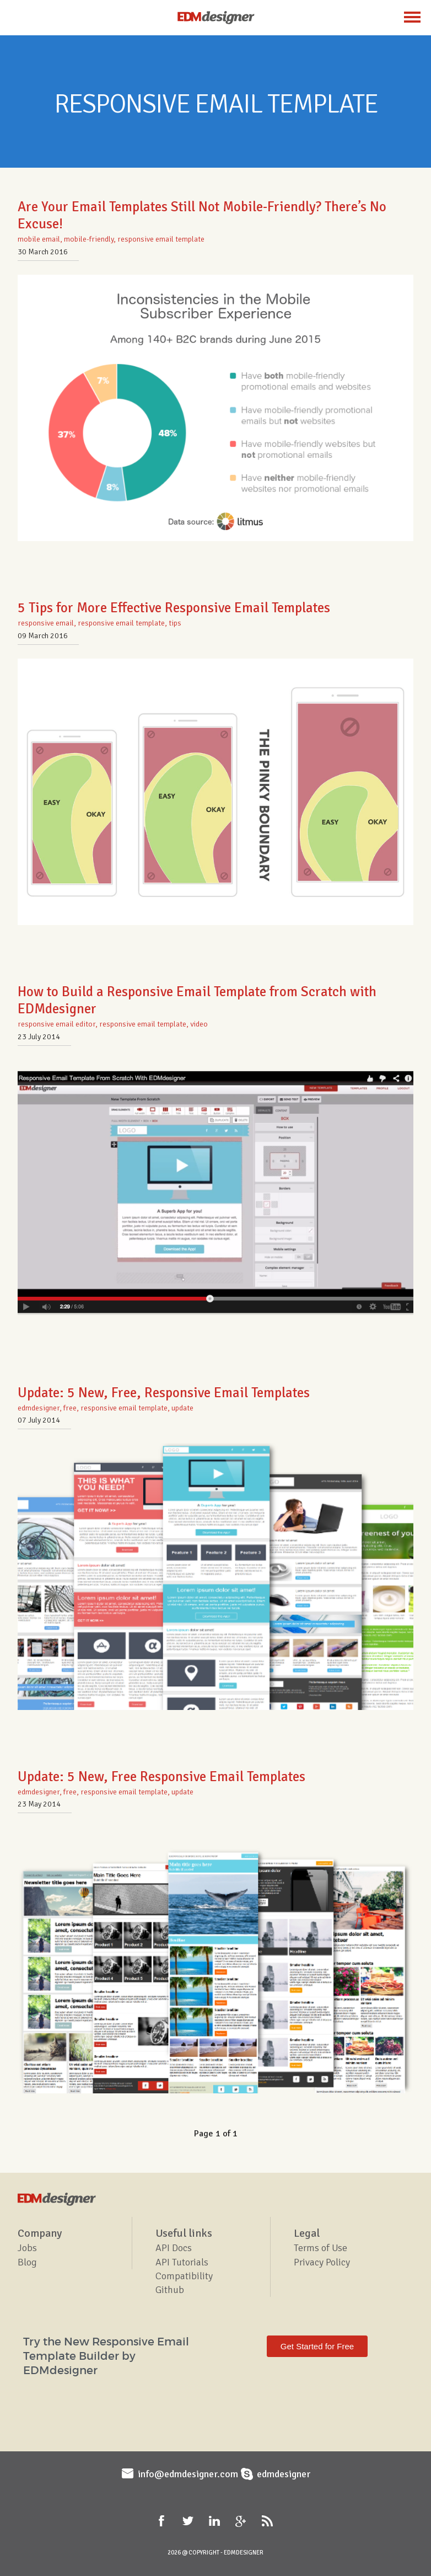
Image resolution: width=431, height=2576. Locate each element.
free (70, 1408)
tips (175, 623)
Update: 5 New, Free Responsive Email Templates (161, 1776)
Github (169, 2290)
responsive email (46, 623)
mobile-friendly (89, 239)
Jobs (27, 2248)
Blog (27, 2262)
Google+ (242, 2521)
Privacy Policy (322, 2262)
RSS (268, 2521)
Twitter (189, 2521)
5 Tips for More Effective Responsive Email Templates (174, 607)
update (182, 1408)
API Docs (173, 2248)
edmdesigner (39, 1408)
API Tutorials (181, 2262)
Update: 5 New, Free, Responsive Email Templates (164, 1392)
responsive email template (160, 239)
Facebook (162, 2521)
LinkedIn (215, 2521)
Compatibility (184, 2276)
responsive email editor (56, 1024)
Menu (411, 17)
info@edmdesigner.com (188, 2474)
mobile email (39, 239)
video (199, 1024)
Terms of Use (320, 2248)
